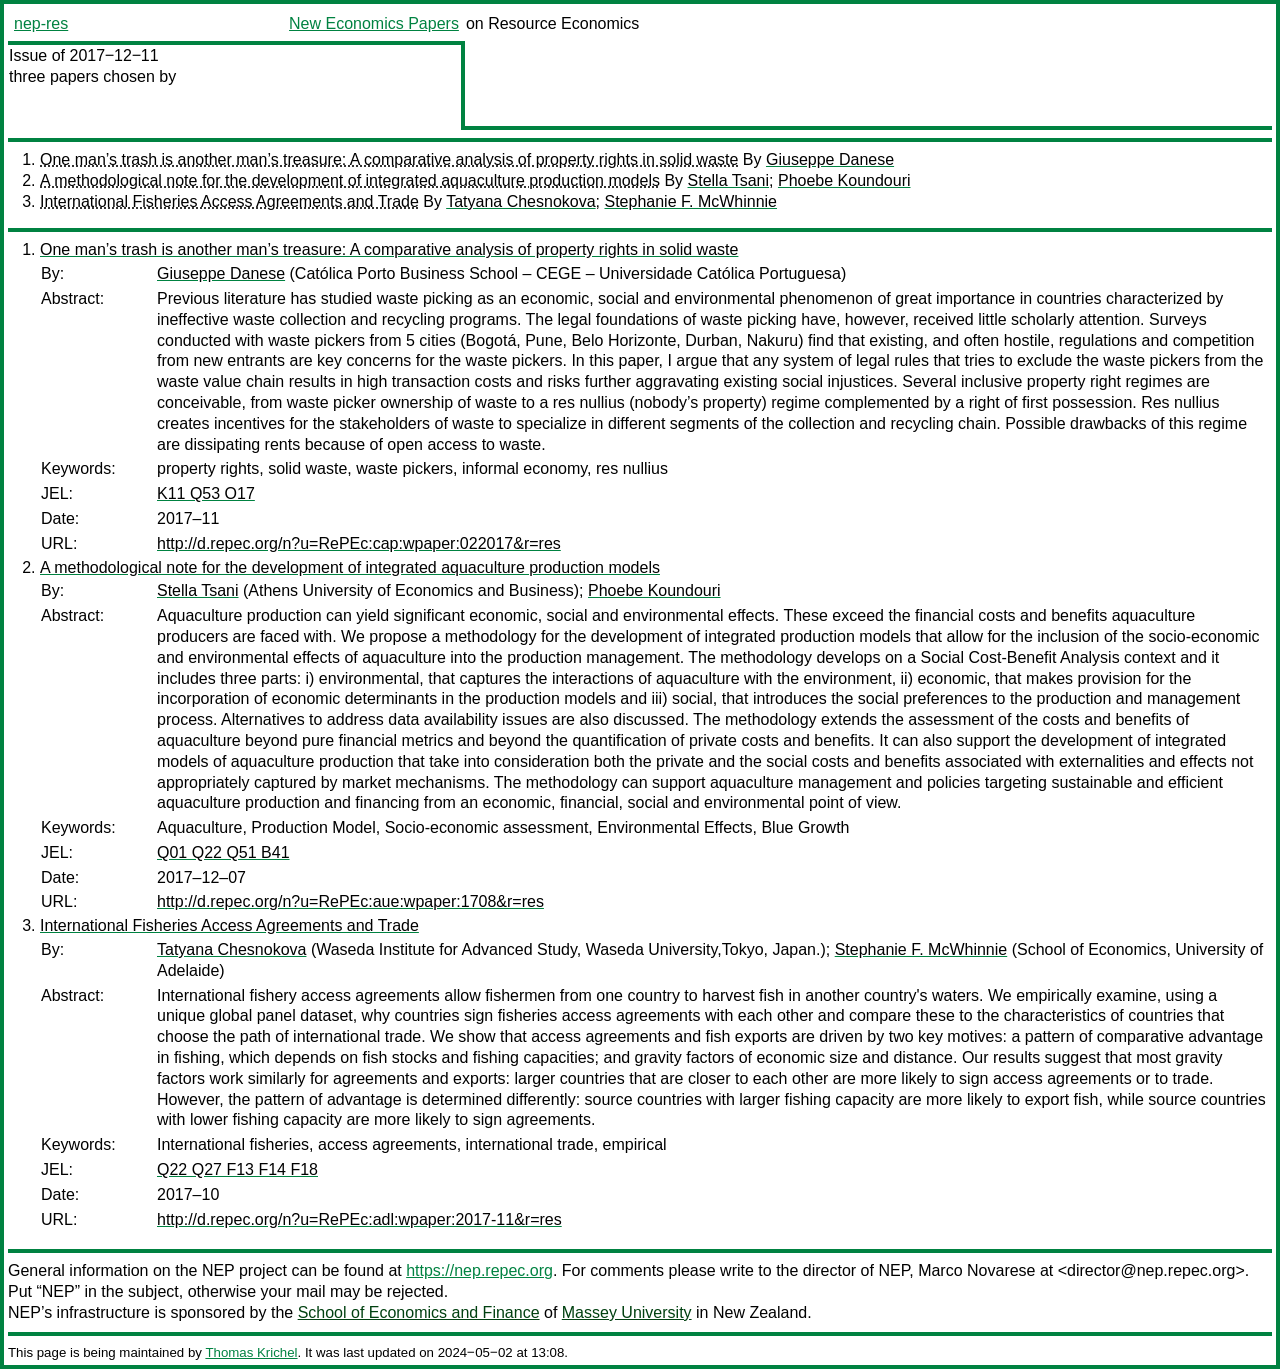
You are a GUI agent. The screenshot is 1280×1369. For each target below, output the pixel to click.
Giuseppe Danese (830, 159)
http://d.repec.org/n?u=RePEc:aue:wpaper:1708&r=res (350, 901)
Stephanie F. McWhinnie (690, 201)
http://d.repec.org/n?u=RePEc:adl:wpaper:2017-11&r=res (359, 1219)
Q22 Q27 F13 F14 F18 (237, 1169)
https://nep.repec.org (479, 1270)
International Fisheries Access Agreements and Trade (229, 201)
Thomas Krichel (251, 1352)
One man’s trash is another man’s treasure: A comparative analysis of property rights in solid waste (389, 159)
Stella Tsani (729, 180)
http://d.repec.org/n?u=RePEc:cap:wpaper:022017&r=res (359, 543)
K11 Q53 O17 (206, 493)
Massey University (627, 1312)
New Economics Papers (374, 23)
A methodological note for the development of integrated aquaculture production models (350, 180)
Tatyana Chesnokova (520, 201)
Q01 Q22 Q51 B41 (223, 852)
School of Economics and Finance (419, 1312)
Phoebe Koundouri (844, 180)
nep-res (41, 23)
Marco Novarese (976, 1270)
